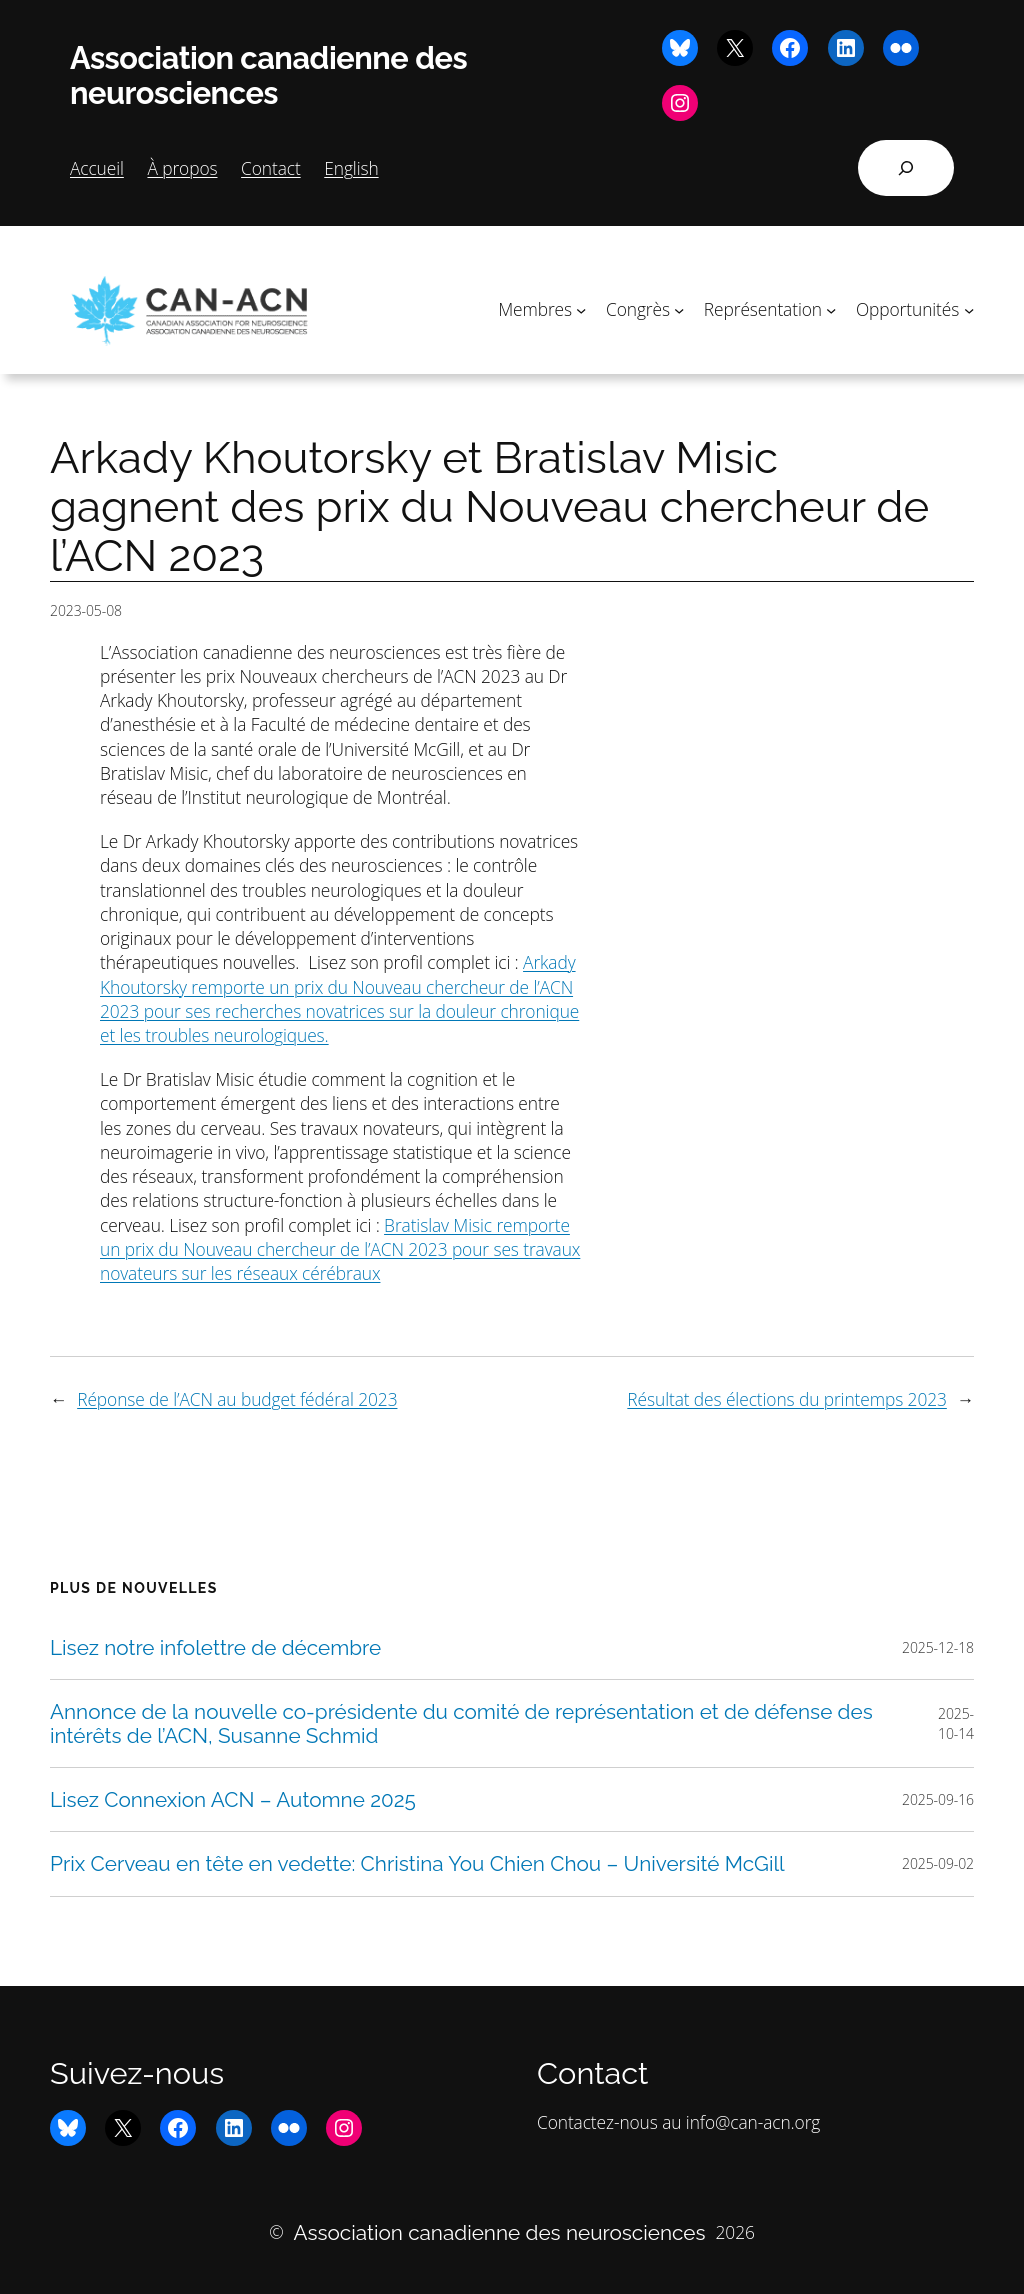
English (351, 168)
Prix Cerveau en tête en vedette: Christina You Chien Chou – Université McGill (417, 1863)
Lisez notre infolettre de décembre (215, 1647)
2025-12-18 (938, 1647)
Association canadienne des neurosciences (268, 75)
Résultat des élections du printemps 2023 (786, 1399)
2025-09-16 (938, 1799)
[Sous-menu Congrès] (679, 309)
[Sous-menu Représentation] (831, 309)
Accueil (97, 168)
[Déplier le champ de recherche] (906, 168)
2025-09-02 (938, 1863)
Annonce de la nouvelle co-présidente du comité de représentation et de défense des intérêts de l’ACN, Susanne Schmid (461, 1723)
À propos (182, 168)
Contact (271, 168)
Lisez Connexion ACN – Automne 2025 (233, 1799)
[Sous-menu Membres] (581, 309)
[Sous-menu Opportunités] (969, 309)
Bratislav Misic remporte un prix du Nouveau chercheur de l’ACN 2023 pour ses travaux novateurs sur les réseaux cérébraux (340, 1249)
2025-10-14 (956, 1723)
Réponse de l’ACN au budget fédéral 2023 (237, 1399)
